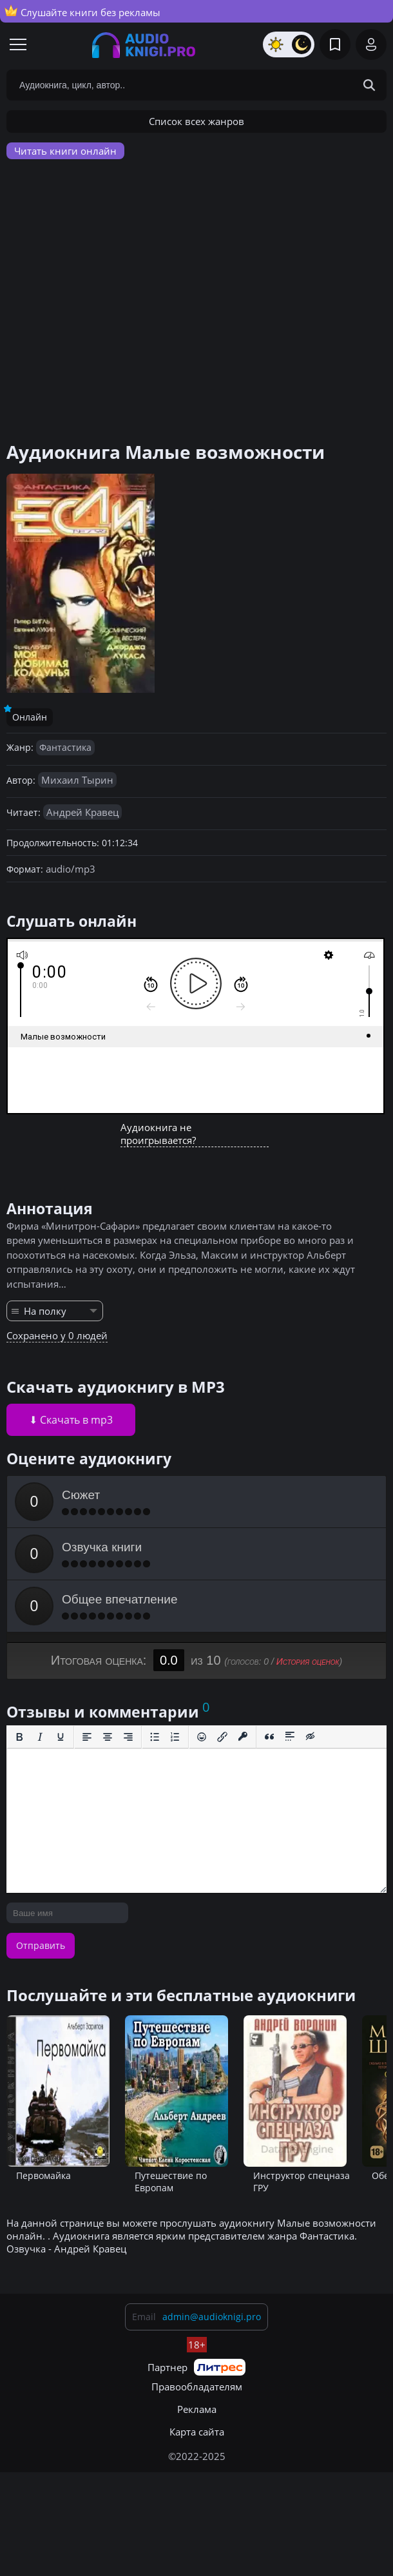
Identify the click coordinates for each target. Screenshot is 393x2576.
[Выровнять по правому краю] (128, 1737)
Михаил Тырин (77, 779)
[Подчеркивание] (61, 1737)
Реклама (196, 2409)
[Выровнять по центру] (108, 1737)
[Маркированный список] (155, 1737)
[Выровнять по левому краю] (87, 1737)
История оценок (308, 1661)
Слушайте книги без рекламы (82, 12)
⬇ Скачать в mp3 (71, 1420)
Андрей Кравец (82, 812)
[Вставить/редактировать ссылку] (222, 1737)
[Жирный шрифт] (19, 1737)
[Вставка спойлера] (290, 1737)
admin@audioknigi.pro (211, 2316)
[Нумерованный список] (175, 1737)
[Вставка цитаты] (269, 1737)
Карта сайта (196, 2431)
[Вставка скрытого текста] (311, 1737)
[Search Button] (369, 85)
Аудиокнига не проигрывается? (158, 1134)
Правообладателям (196, 2386)
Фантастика (65, 747)
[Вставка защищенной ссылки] (243, 1737)
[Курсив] (40, 1737)
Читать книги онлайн (65, 150)
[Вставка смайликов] (202, 1737)
